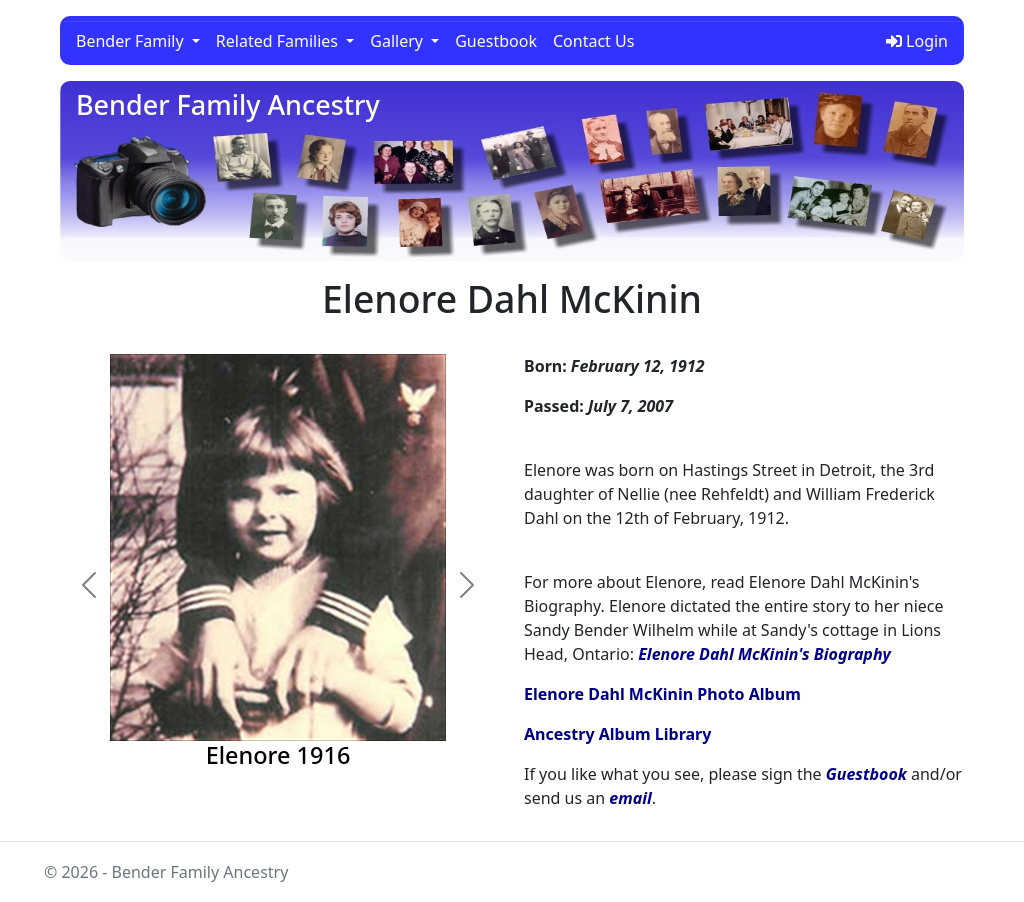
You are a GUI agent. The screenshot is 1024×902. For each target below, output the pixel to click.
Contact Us (593, 41)
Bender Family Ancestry (228, 104)
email (630, 798)
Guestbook (496, 41)
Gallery (398, 41)
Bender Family (132, 41)
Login (917, 41)
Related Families (279, 41)
